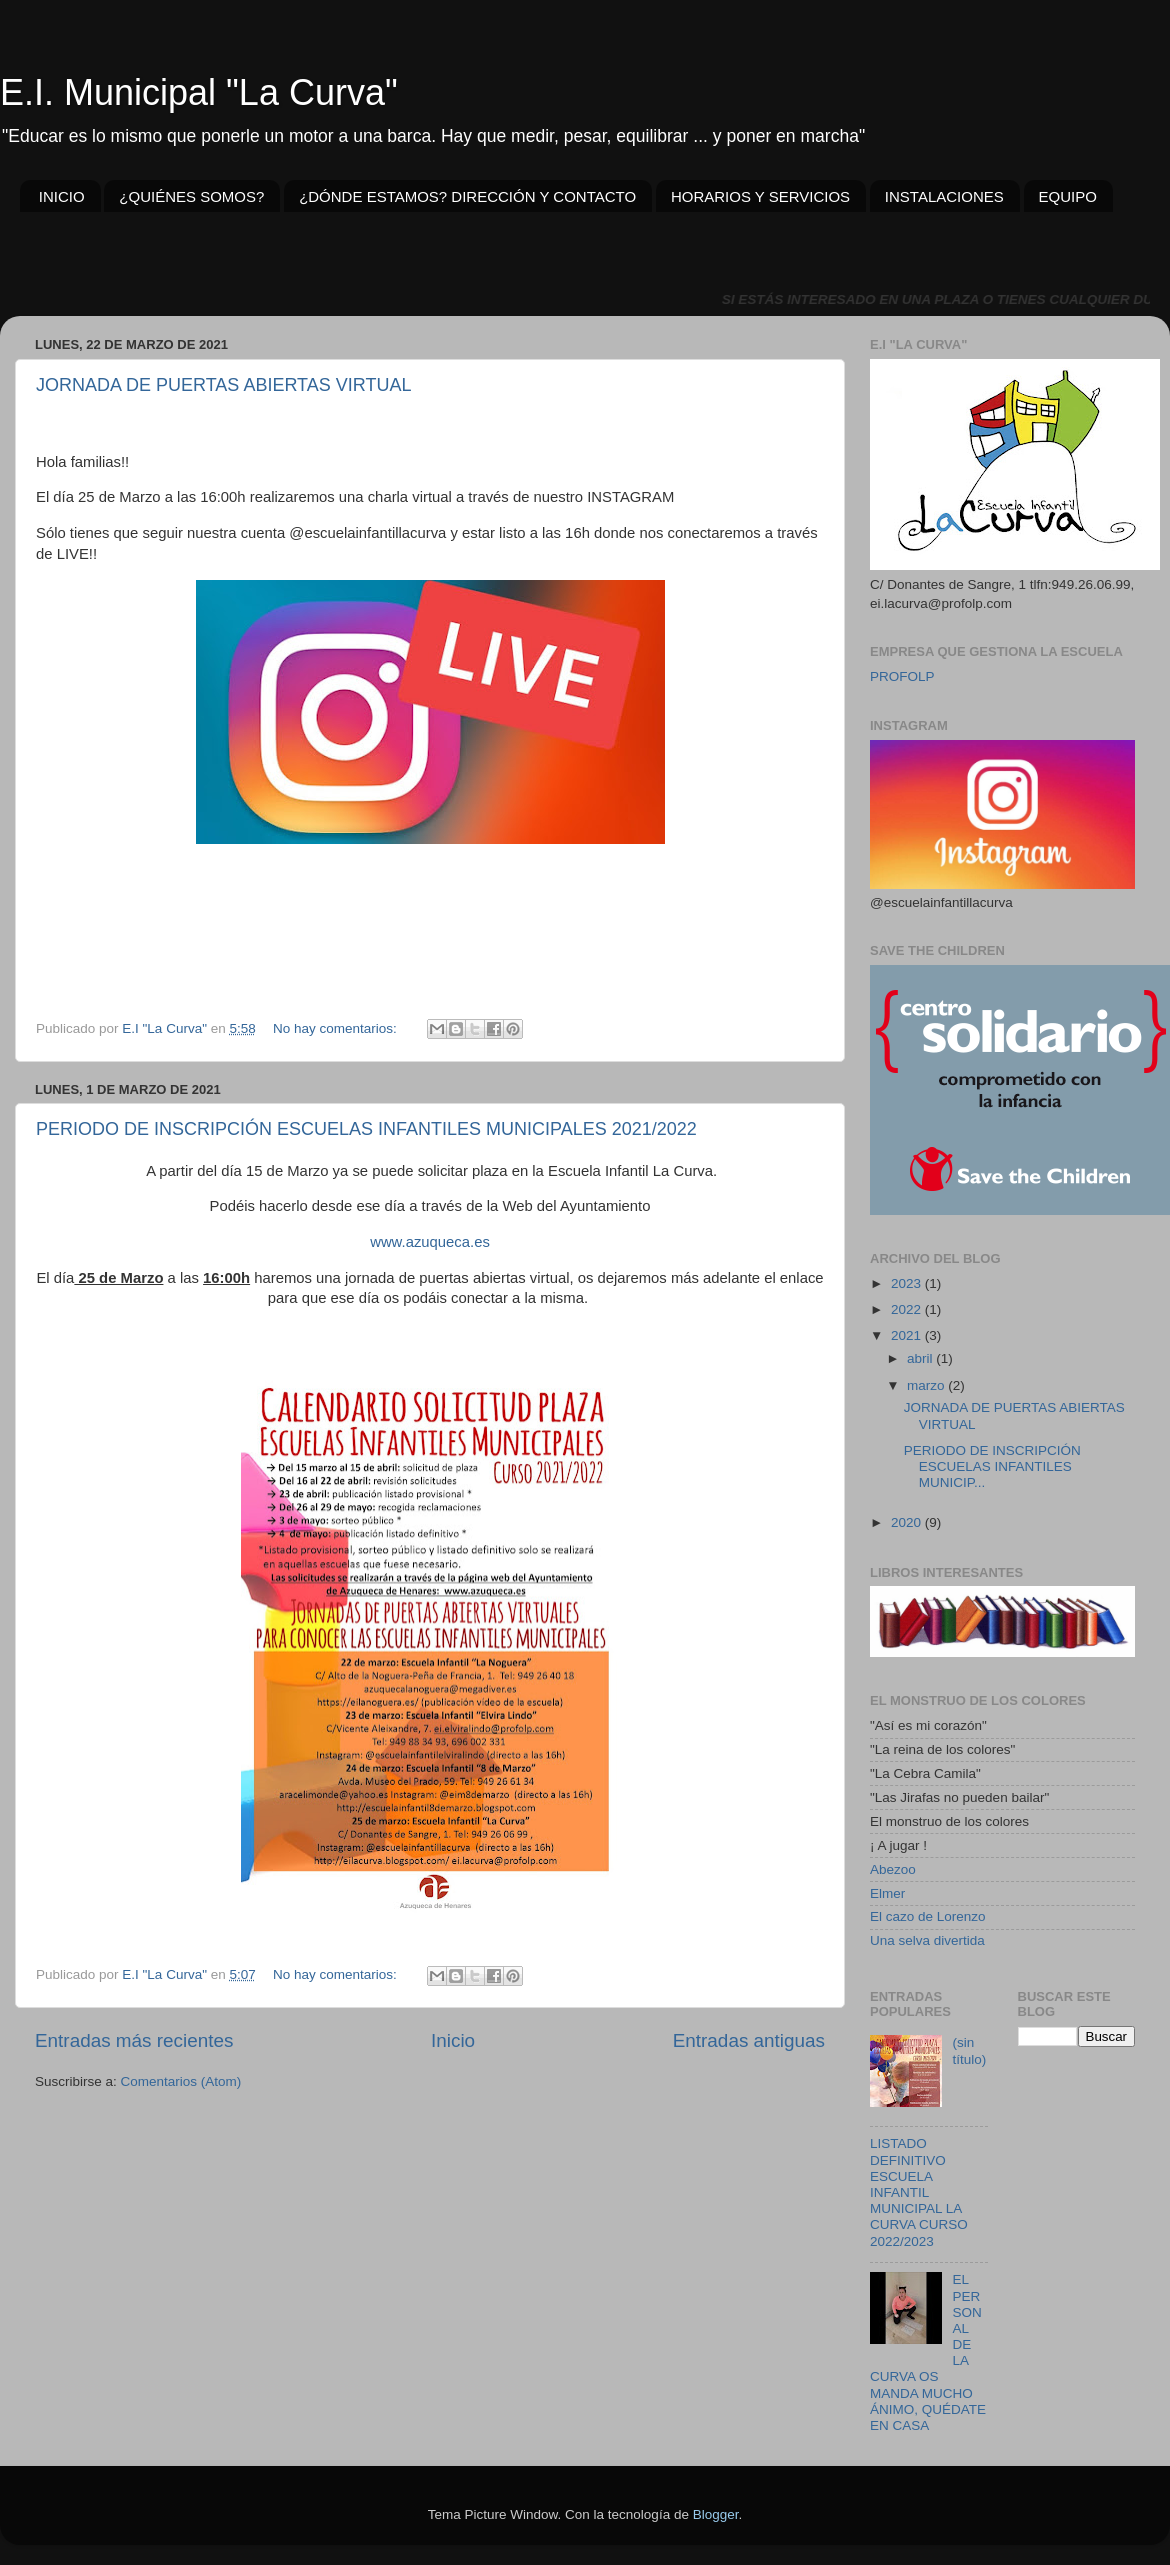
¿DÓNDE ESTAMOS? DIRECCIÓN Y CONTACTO (467, 196)
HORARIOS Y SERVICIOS (760, 196)
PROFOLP (902, 676)
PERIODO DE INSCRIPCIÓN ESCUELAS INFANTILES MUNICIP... (992, 1466)
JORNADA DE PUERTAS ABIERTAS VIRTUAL (223, 385)
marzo (927, 1385)
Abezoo (893, 1869)
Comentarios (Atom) (181, 2081)
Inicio (453, 2040)
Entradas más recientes (134, 2040)
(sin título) (969, 2050)
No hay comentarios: (337, 1028)
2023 (908, 1283)
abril (921, 1358)
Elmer (887, 1893)
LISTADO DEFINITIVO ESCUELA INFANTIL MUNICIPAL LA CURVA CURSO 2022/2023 (919, 2192)
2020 (908, 1522)
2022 (908, 1309)
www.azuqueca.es (430, 1242)
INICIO (62, 196)
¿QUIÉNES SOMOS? (191, 196)
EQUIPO (1068, 196)
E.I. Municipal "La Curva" (199, 92)
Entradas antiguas (749, 2040)
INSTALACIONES (944, 196)
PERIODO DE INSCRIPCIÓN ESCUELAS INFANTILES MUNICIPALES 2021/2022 (366, 1129)
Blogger (716, 2514)
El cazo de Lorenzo (928, 1916)
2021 (908, 1335)
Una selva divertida (927, 1940)
